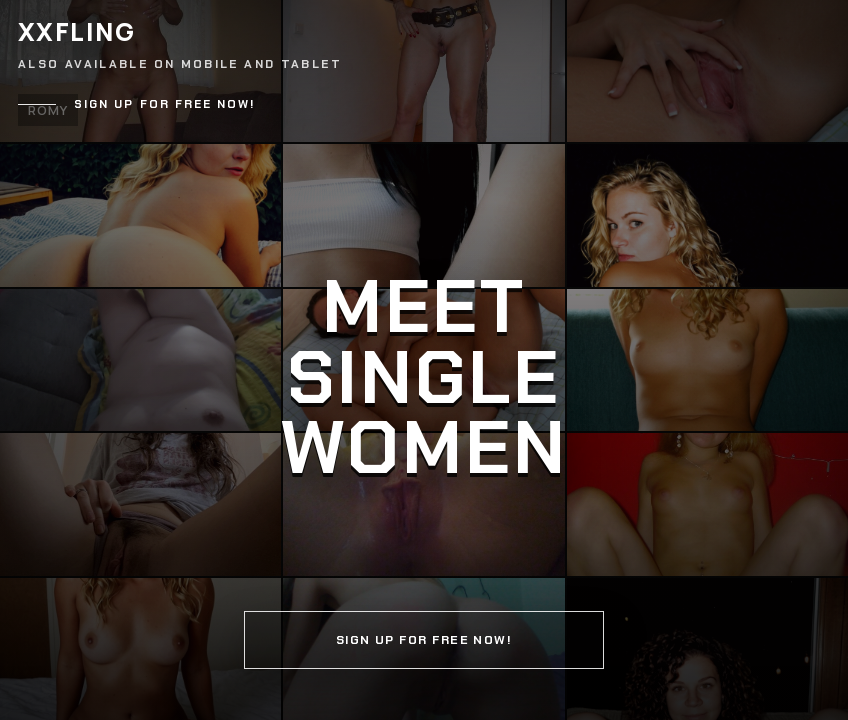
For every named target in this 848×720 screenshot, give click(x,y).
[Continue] (424, 360)
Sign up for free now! (165, 104)
